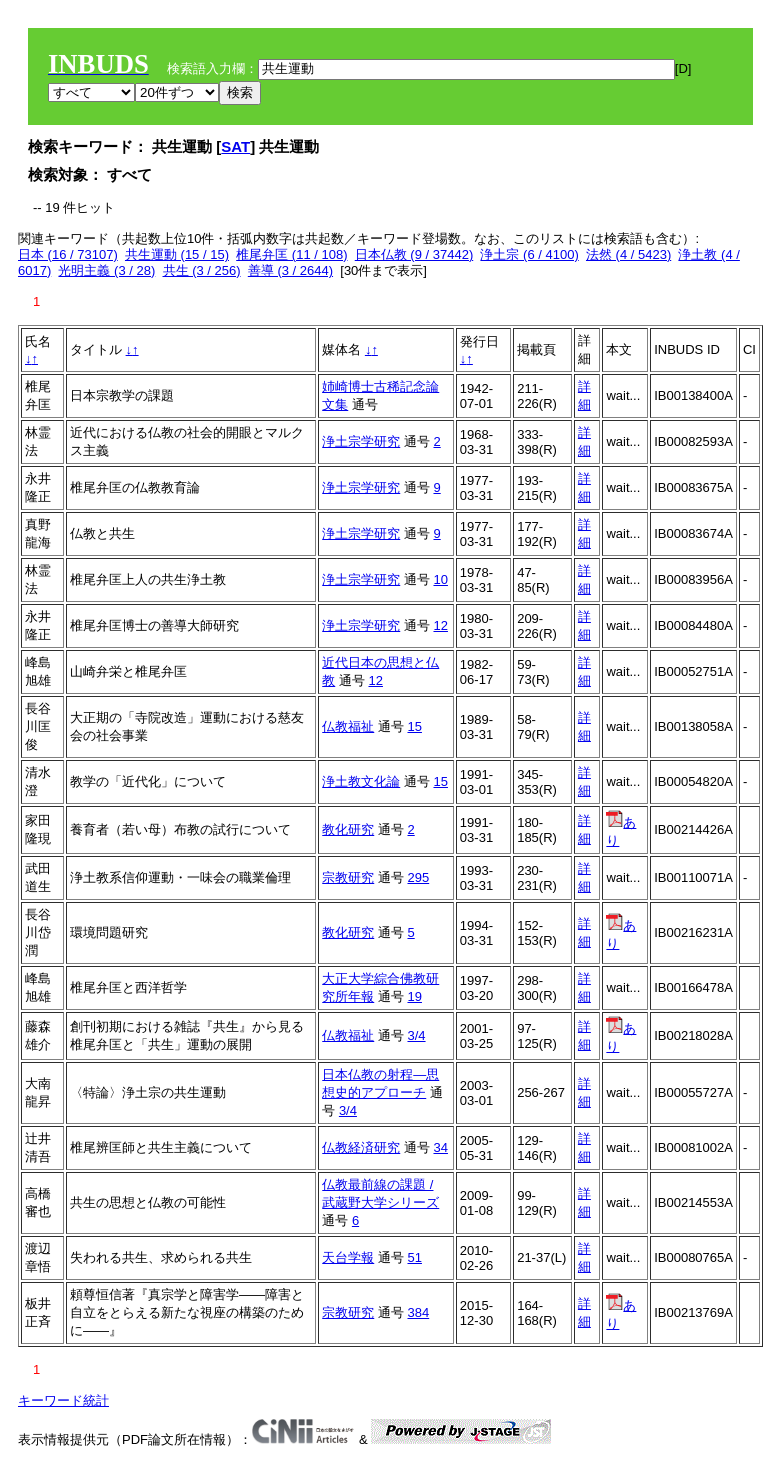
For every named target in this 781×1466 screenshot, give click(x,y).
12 (440, 625)
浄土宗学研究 (361, 441)
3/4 (416, 1035)
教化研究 (348, 829)
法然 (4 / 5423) (628, 254)
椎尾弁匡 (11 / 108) (291, 254)
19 (414, 996)
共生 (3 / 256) (202, 270)
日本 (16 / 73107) (68, 254)
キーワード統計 (63, 1400)
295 (418, 877)
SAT (235, 146)
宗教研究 (348, 877)
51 (414, 1257)
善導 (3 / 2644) (290, 270)
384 (418, 1312)
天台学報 (348, 1257)
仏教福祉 (348, 726)
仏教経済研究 (361, 1147)
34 (440, 1147)
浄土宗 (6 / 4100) (529, 254)
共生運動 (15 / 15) (177, 254)
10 (440, 579)
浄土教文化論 (361, 781)
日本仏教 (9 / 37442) (414, 254)
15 (414, 726)
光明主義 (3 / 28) (106, 270)
